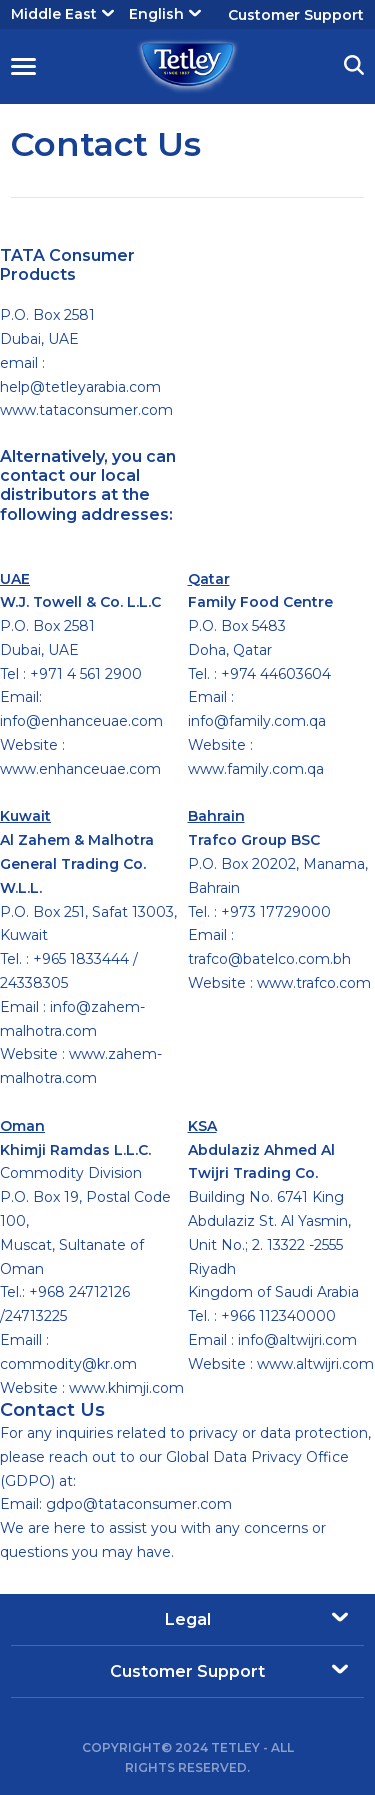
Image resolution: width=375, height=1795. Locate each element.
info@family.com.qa (257, 721)
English (165, 14)
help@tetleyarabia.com (80, 387)
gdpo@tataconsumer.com (139, 1504)
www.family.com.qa (256, 769)
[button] (354, 68)
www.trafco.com (314, 983)
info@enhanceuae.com (81, 721)
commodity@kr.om (68, 1364)
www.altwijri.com (315, 1364)
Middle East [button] (62, 14)
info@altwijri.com (297, 1340)
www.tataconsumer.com (86, 410)
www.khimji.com (126, 1388)
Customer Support (296, 15)
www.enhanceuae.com (80, 769)
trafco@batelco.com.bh (269, 959)
